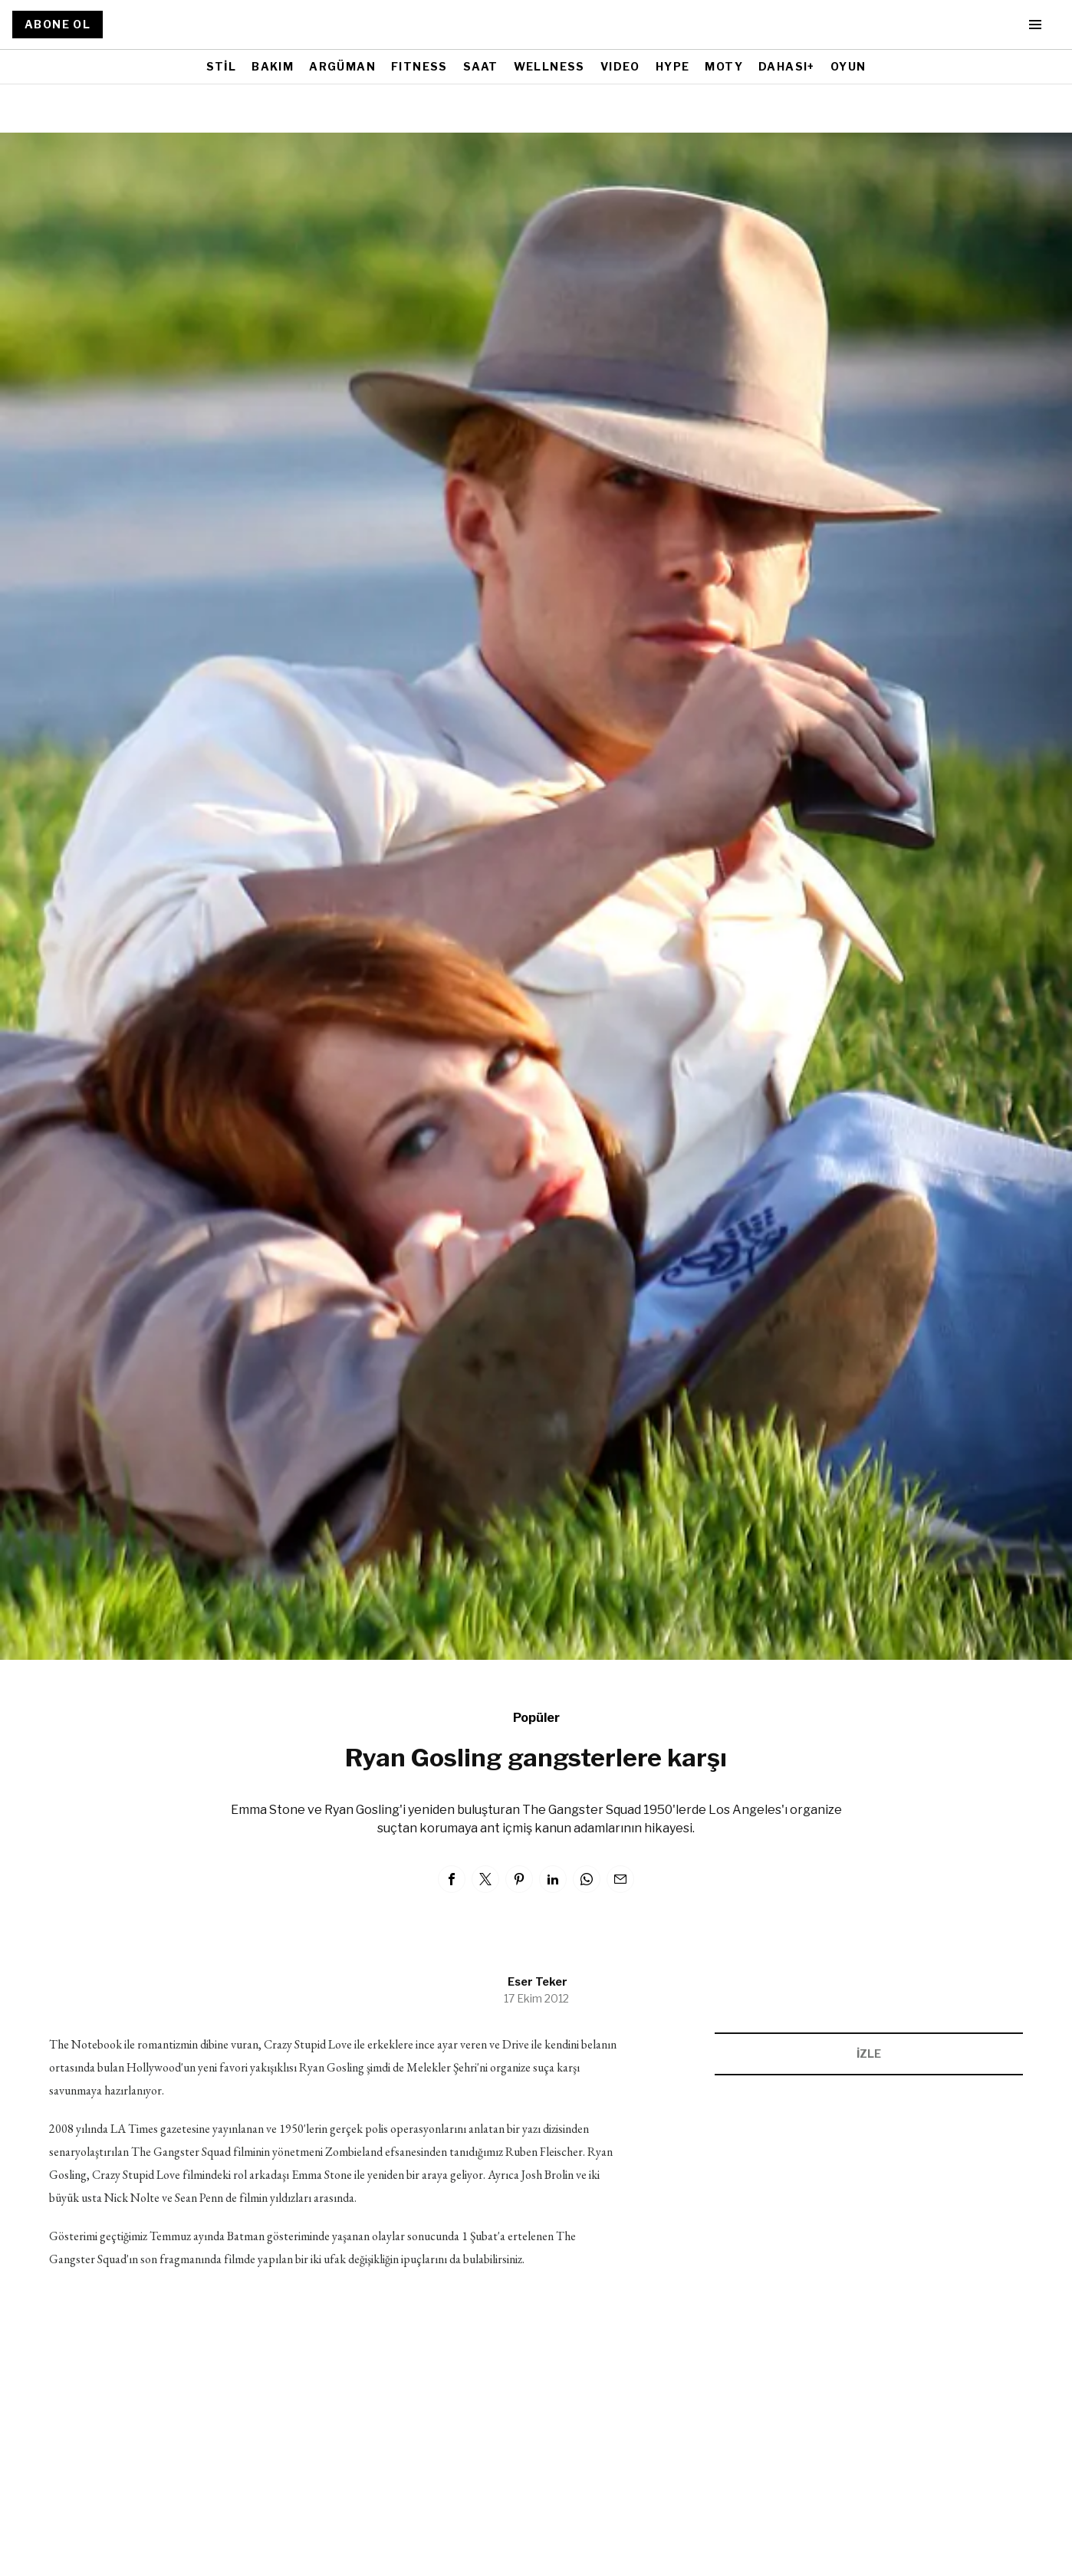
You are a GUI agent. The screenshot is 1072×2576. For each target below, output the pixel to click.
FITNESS (419, 66)
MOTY (724, 66)
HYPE (673, 66)
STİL (221, 66)
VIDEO (620, 66)
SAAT (480, 66)
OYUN (848, 66)
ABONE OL (57, 24)
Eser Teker (537, 1981)
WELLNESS (549, 66)
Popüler (536, 1717)
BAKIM (273, 66)
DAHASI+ (786, 66)
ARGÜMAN (342, 66)
